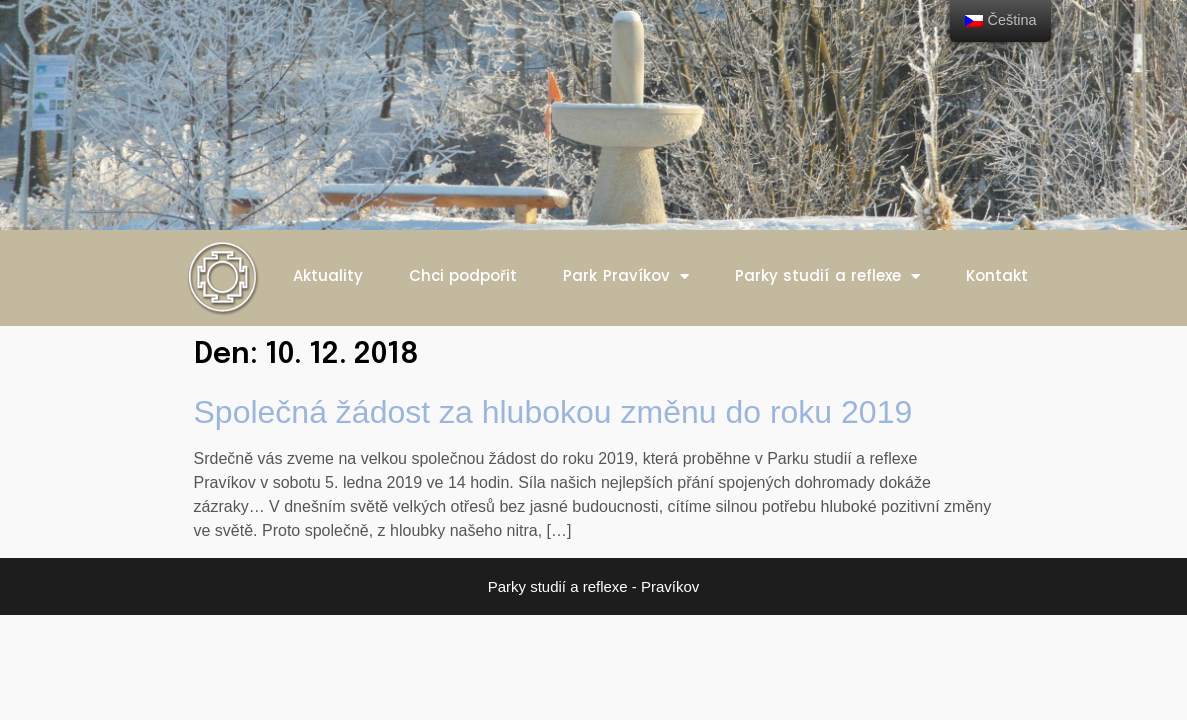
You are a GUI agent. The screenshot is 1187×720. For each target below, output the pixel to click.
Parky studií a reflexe (828, 276)
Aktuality (328, 275)
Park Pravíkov (626, 276)
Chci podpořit (463, 275)
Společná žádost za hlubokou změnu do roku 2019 (553, 412)
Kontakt (997, 275)
